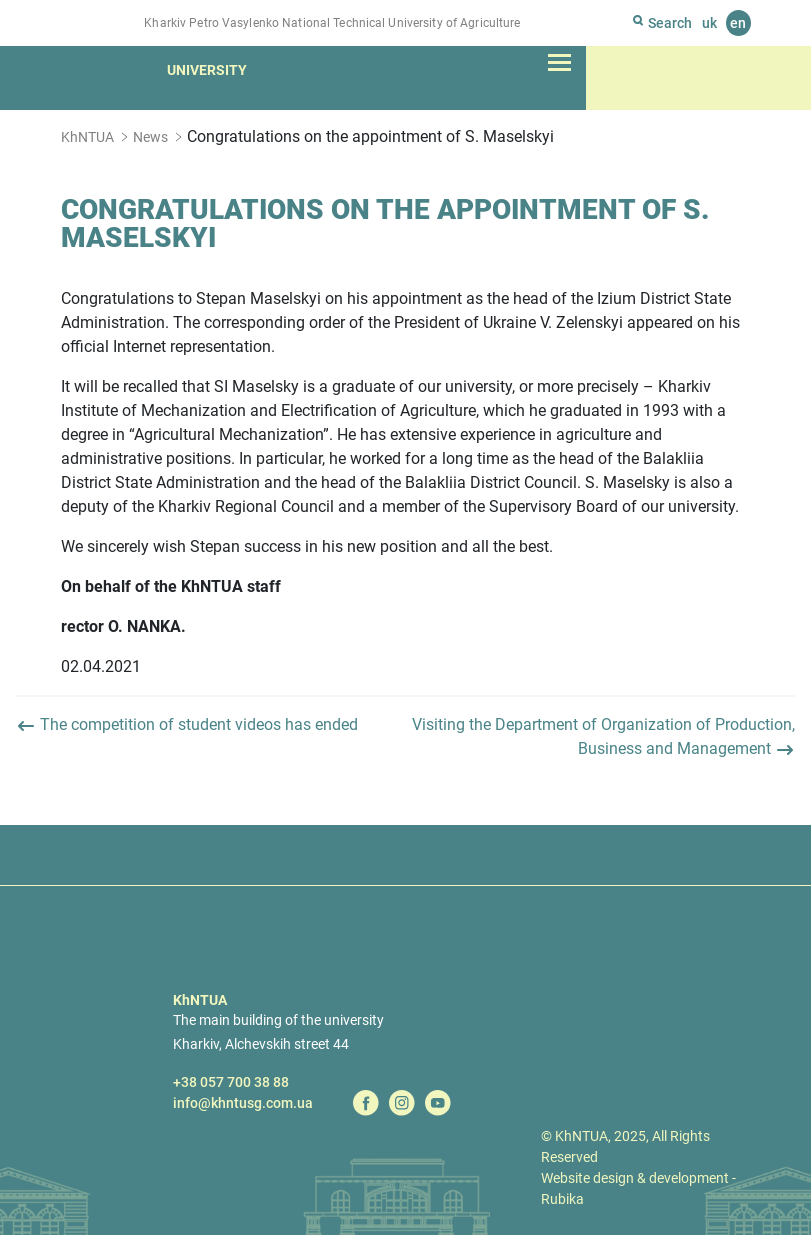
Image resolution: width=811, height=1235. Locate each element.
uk (709, 23)
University (207, 70)
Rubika (562, 1199)
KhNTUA (87, 137)
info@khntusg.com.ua (243, 1103)
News (150, 137)
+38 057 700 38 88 (231, 1082)
